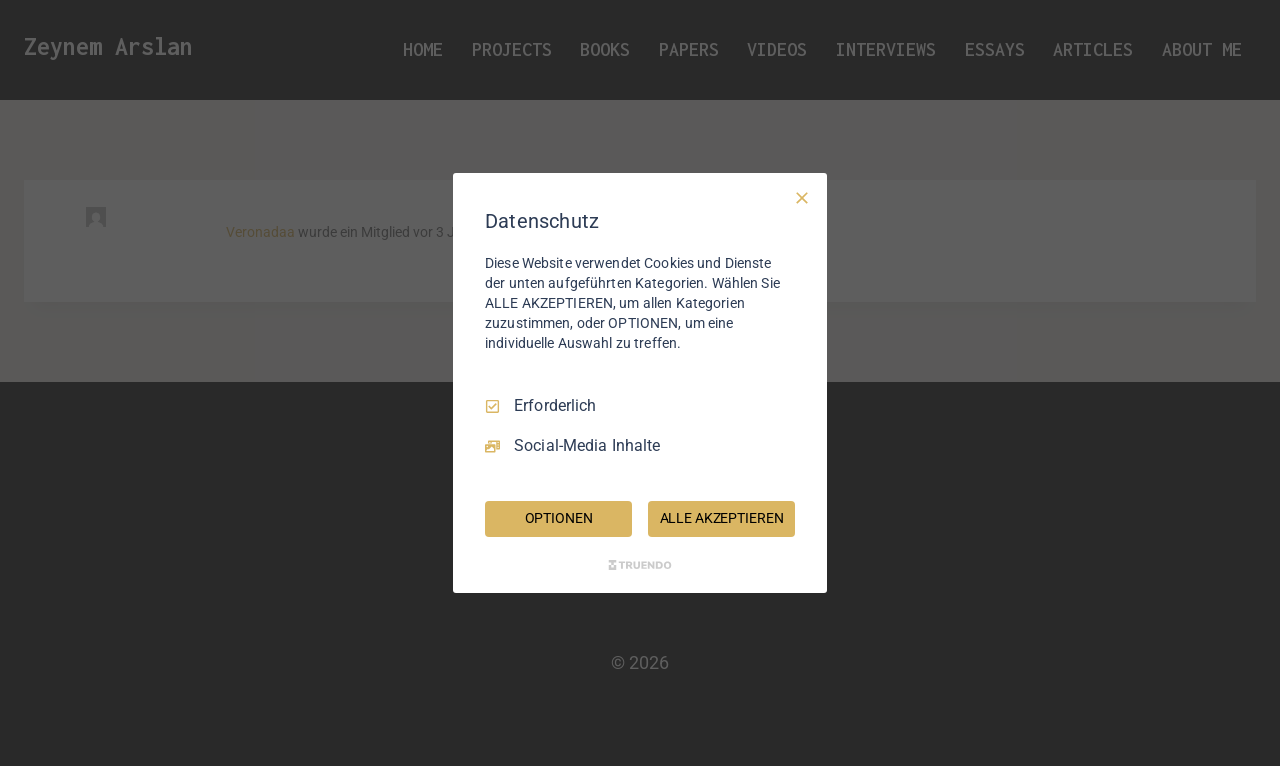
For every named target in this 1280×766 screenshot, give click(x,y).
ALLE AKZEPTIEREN (722, 518)
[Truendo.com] (640, 565)
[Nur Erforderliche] (802, 198)
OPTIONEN (559, 518)
